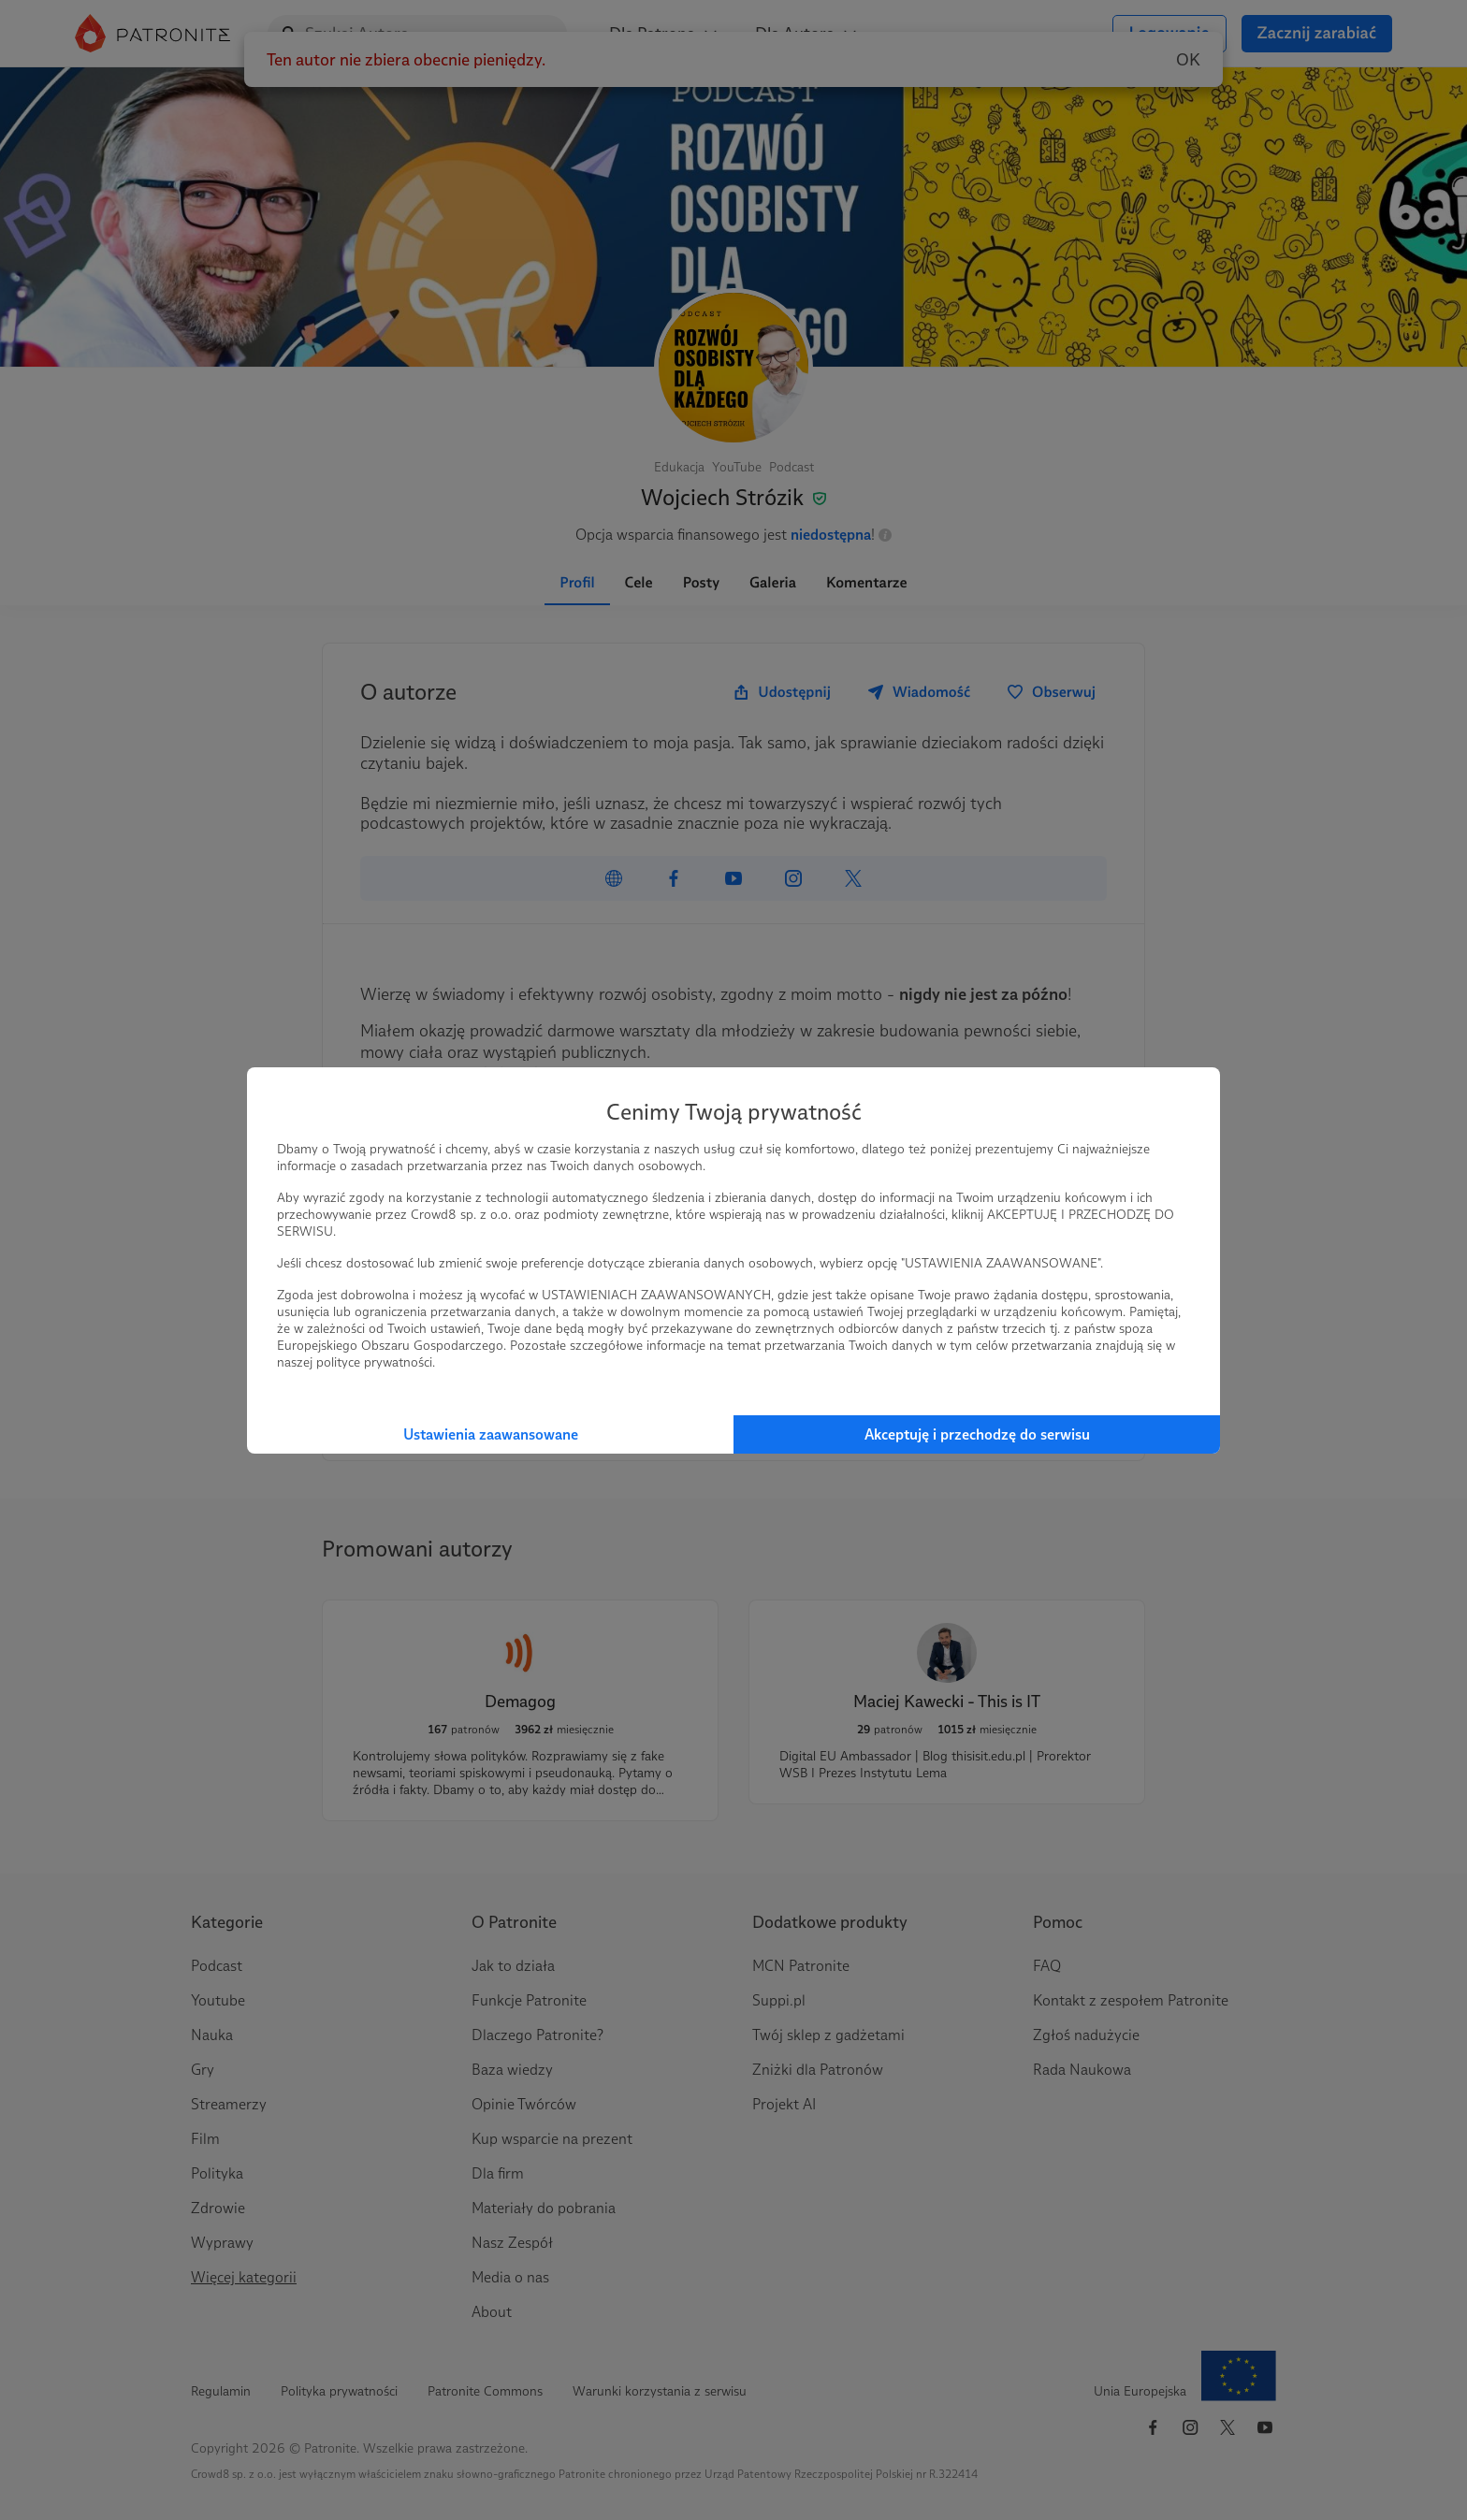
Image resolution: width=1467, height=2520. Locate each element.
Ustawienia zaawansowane (490, 1434)
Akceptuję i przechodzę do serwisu (977, 1434)
